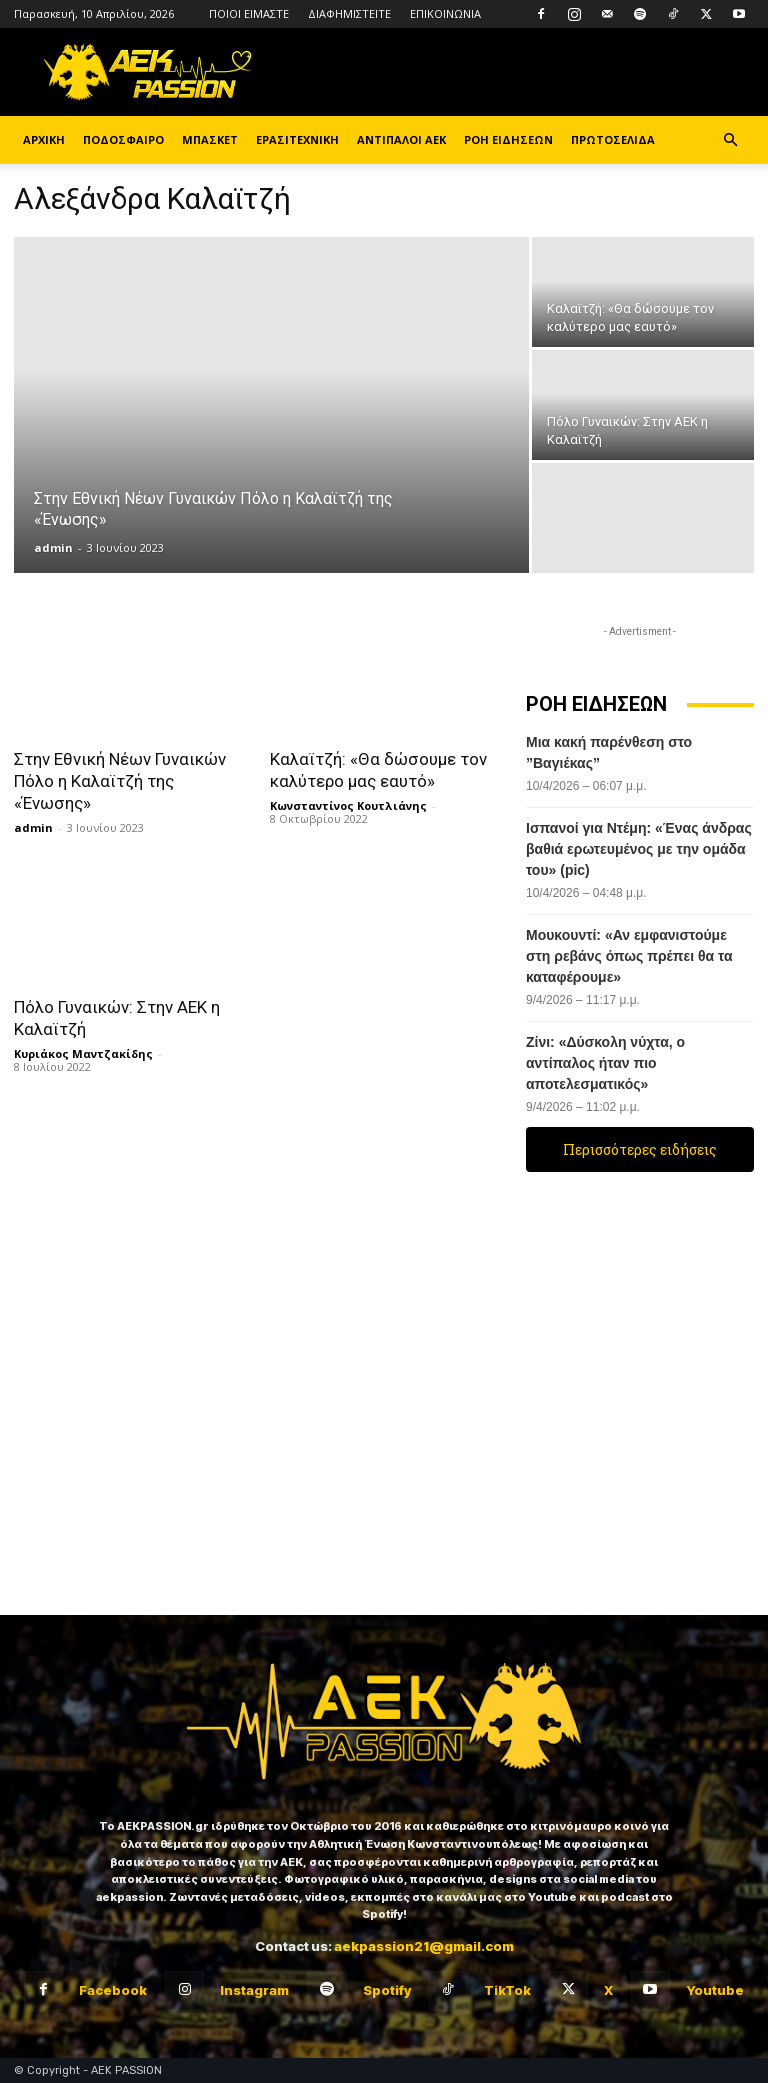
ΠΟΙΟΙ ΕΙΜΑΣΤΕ (249, 13)
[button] (730, 140)
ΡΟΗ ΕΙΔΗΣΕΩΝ (508, 139)
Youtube (715, 1990)
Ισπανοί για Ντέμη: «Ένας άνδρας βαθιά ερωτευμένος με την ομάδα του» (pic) (639, 849)
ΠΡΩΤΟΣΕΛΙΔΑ (613, 139)
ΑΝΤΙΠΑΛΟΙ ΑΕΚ (401, 139)
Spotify (387, 1990)
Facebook (113, 1990)
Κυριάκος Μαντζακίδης (83, 1053)
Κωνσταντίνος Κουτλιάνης (348, 805)
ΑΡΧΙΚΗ (44, 139)
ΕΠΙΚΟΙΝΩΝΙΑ (445, 13)
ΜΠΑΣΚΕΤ (210, 139)
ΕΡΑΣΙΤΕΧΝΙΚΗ (297, 139)
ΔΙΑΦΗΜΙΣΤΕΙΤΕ (349, 13)
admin (53, 547)
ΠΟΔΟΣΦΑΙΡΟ (123, 139)
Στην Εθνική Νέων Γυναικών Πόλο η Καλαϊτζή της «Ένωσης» (120, 781)
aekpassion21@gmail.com (424, 1946)
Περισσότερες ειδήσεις (640, 1149)
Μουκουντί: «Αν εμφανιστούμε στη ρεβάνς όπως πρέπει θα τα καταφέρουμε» (629, 956)
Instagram (254, 1990)
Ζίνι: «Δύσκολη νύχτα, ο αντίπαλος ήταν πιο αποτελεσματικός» (605, 1063)
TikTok (507, 1990)
